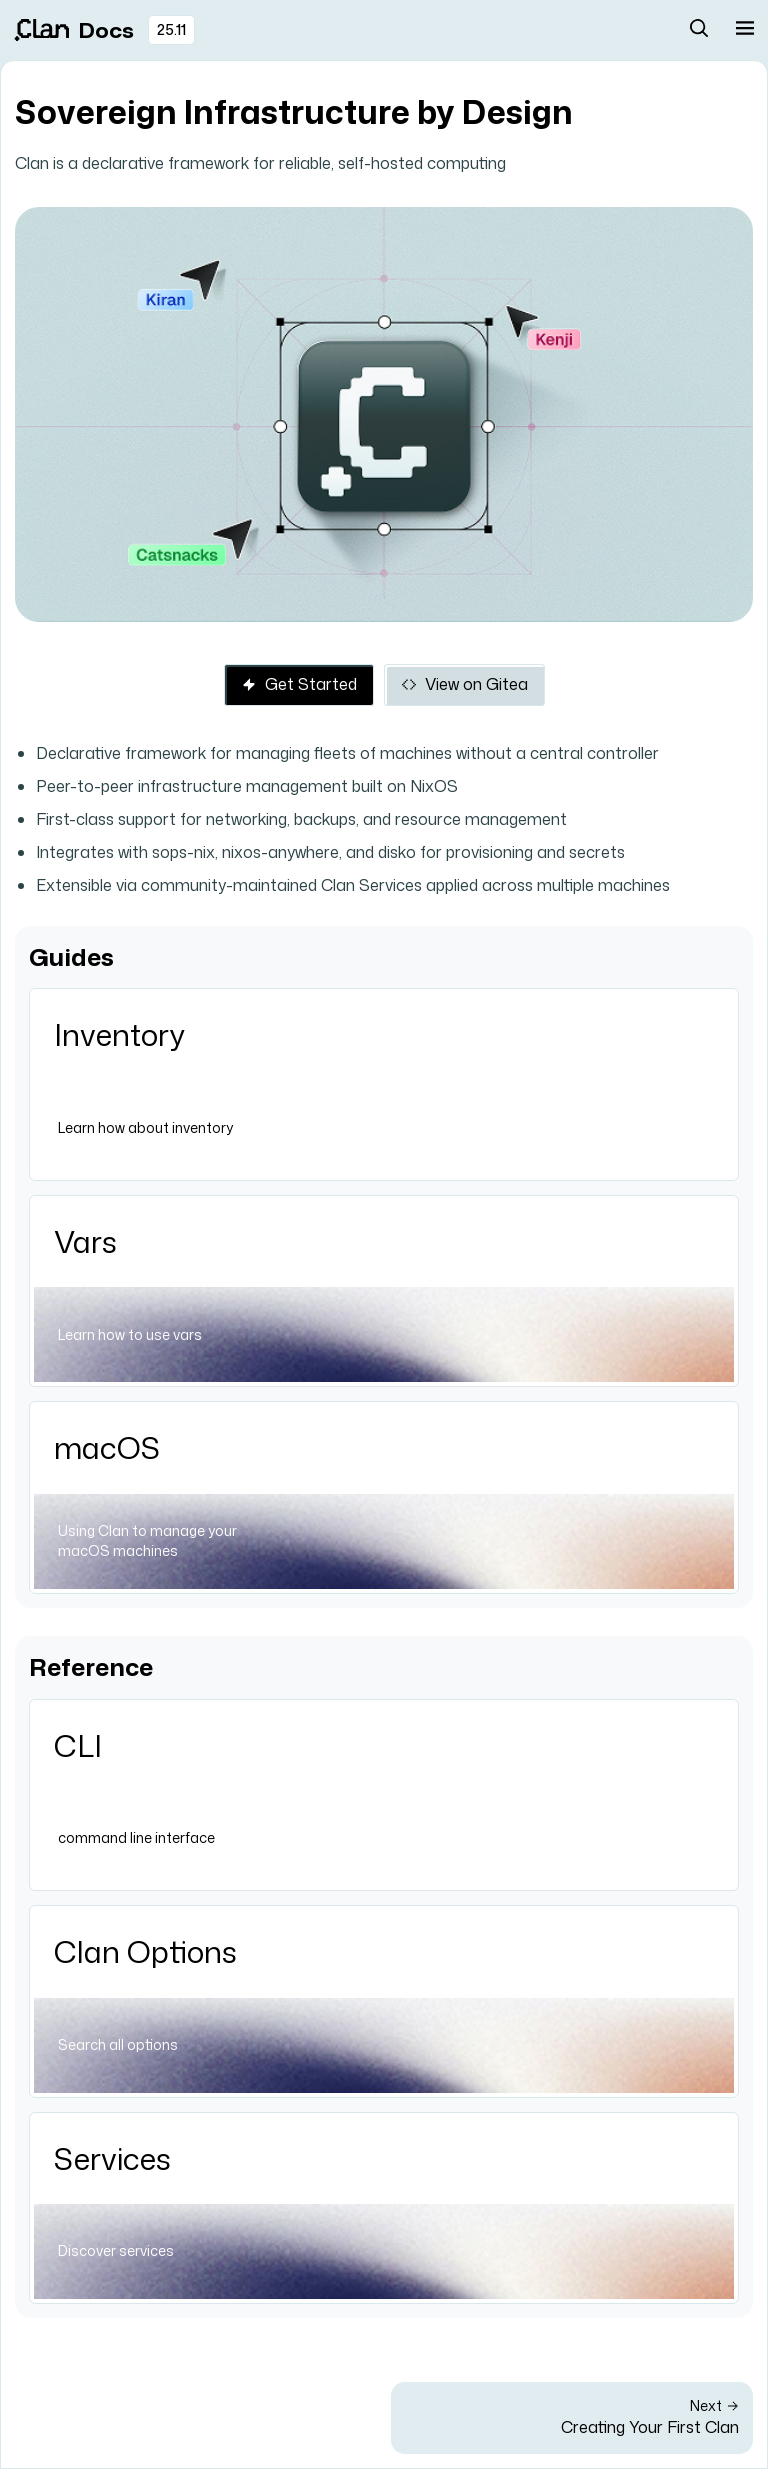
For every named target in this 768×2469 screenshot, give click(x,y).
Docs (74, 30)
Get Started (299, 684)
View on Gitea (464, 684)
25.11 (171, 29)
